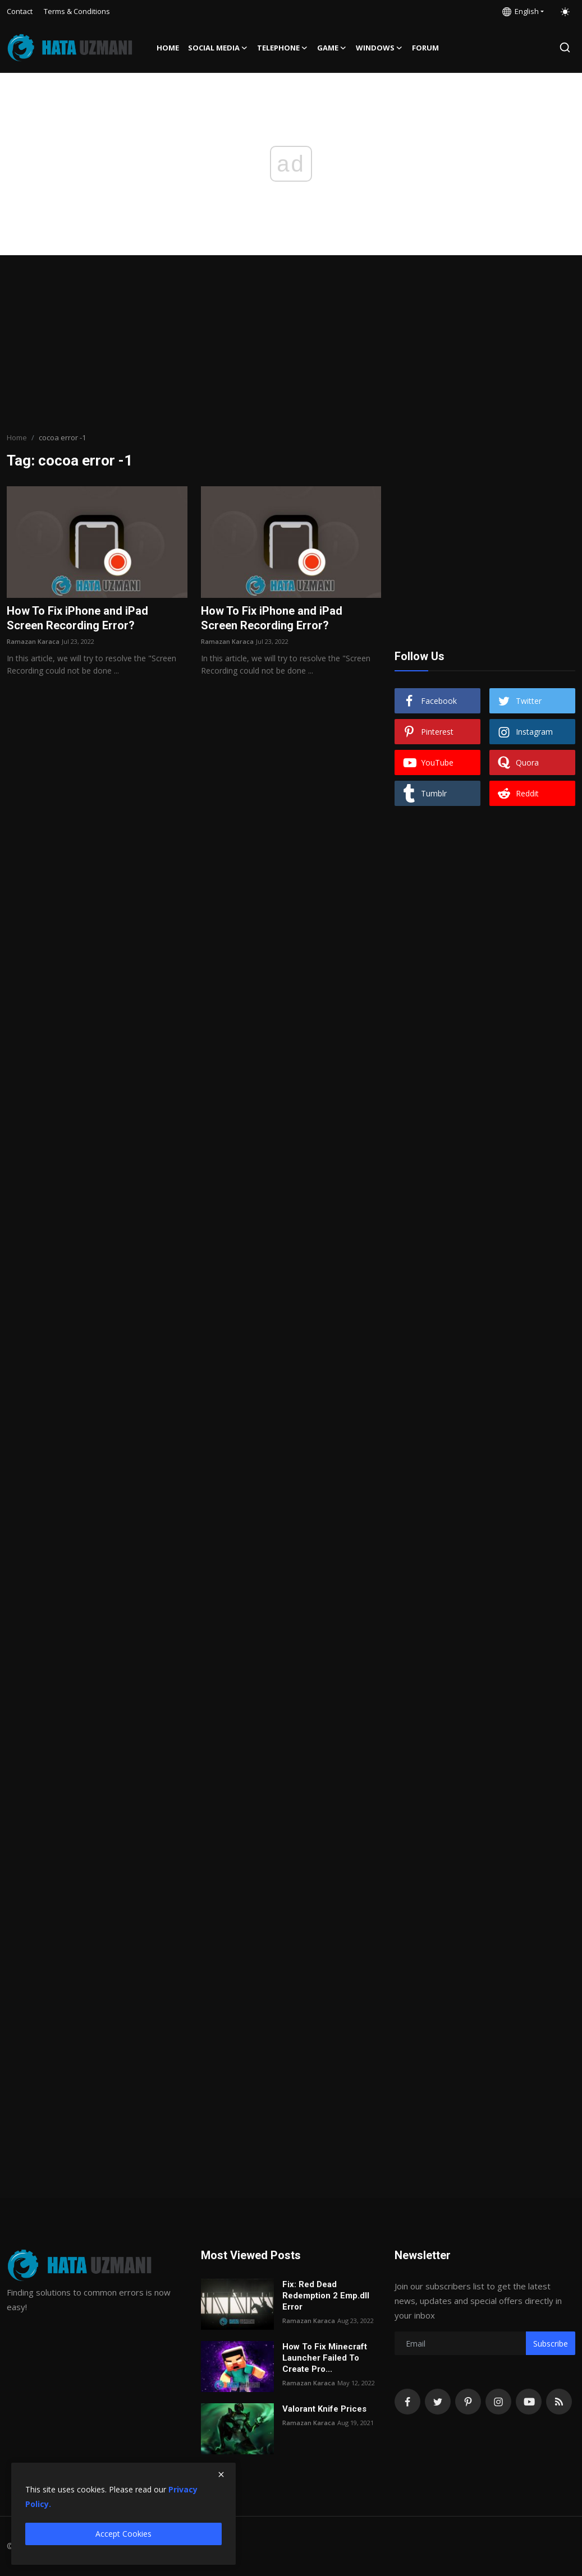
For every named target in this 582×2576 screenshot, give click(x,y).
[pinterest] (468, 2401)
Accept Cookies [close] (123, 2533)
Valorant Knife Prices (324, 2409)
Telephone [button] (282, 47)
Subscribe (550, 2343)
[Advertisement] (291, 344)
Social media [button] (218, 47)
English (520, 11)
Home (168, 48)
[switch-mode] (565, 11)
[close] (221, 2474)
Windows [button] (379, 47)
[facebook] (407, 2401)
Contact (20, 11)
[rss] (559, 2401)
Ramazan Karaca (33, 641)
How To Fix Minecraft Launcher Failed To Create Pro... (324, 2358)
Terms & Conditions (77, 11)
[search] (564, 47)
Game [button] (332, 47)
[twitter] (438, 2401)
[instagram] (498, 2401)
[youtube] (529, 2401)
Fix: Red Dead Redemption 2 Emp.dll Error (325, 2295)
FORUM (425, 48)
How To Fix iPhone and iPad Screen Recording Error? (77, 618)
